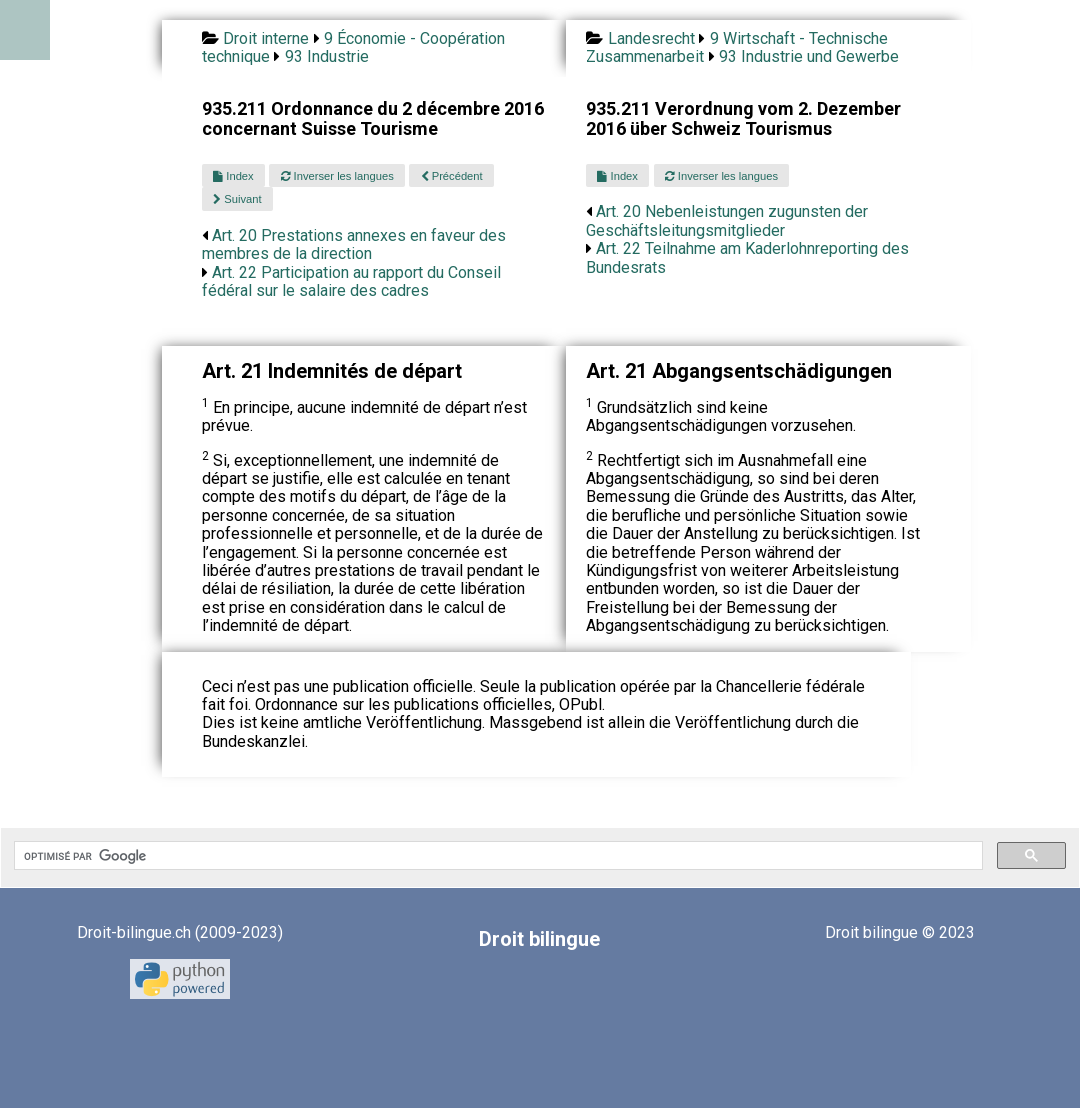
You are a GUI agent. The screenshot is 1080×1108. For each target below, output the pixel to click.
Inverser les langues (337, 176)
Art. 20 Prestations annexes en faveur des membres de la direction (354, 244)
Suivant (237, 199)
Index (233, 176)
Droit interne (266, 38)
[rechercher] (496, 856)
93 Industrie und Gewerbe (809, 56)
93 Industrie (327, 56)
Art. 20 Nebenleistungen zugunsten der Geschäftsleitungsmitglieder (727, 220)
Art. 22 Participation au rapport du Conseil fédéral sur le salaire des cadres (351, 281)
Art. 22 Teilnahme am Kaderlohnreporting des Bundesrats (747, 257)
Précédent (452, 176)
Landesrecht (651, 38)
